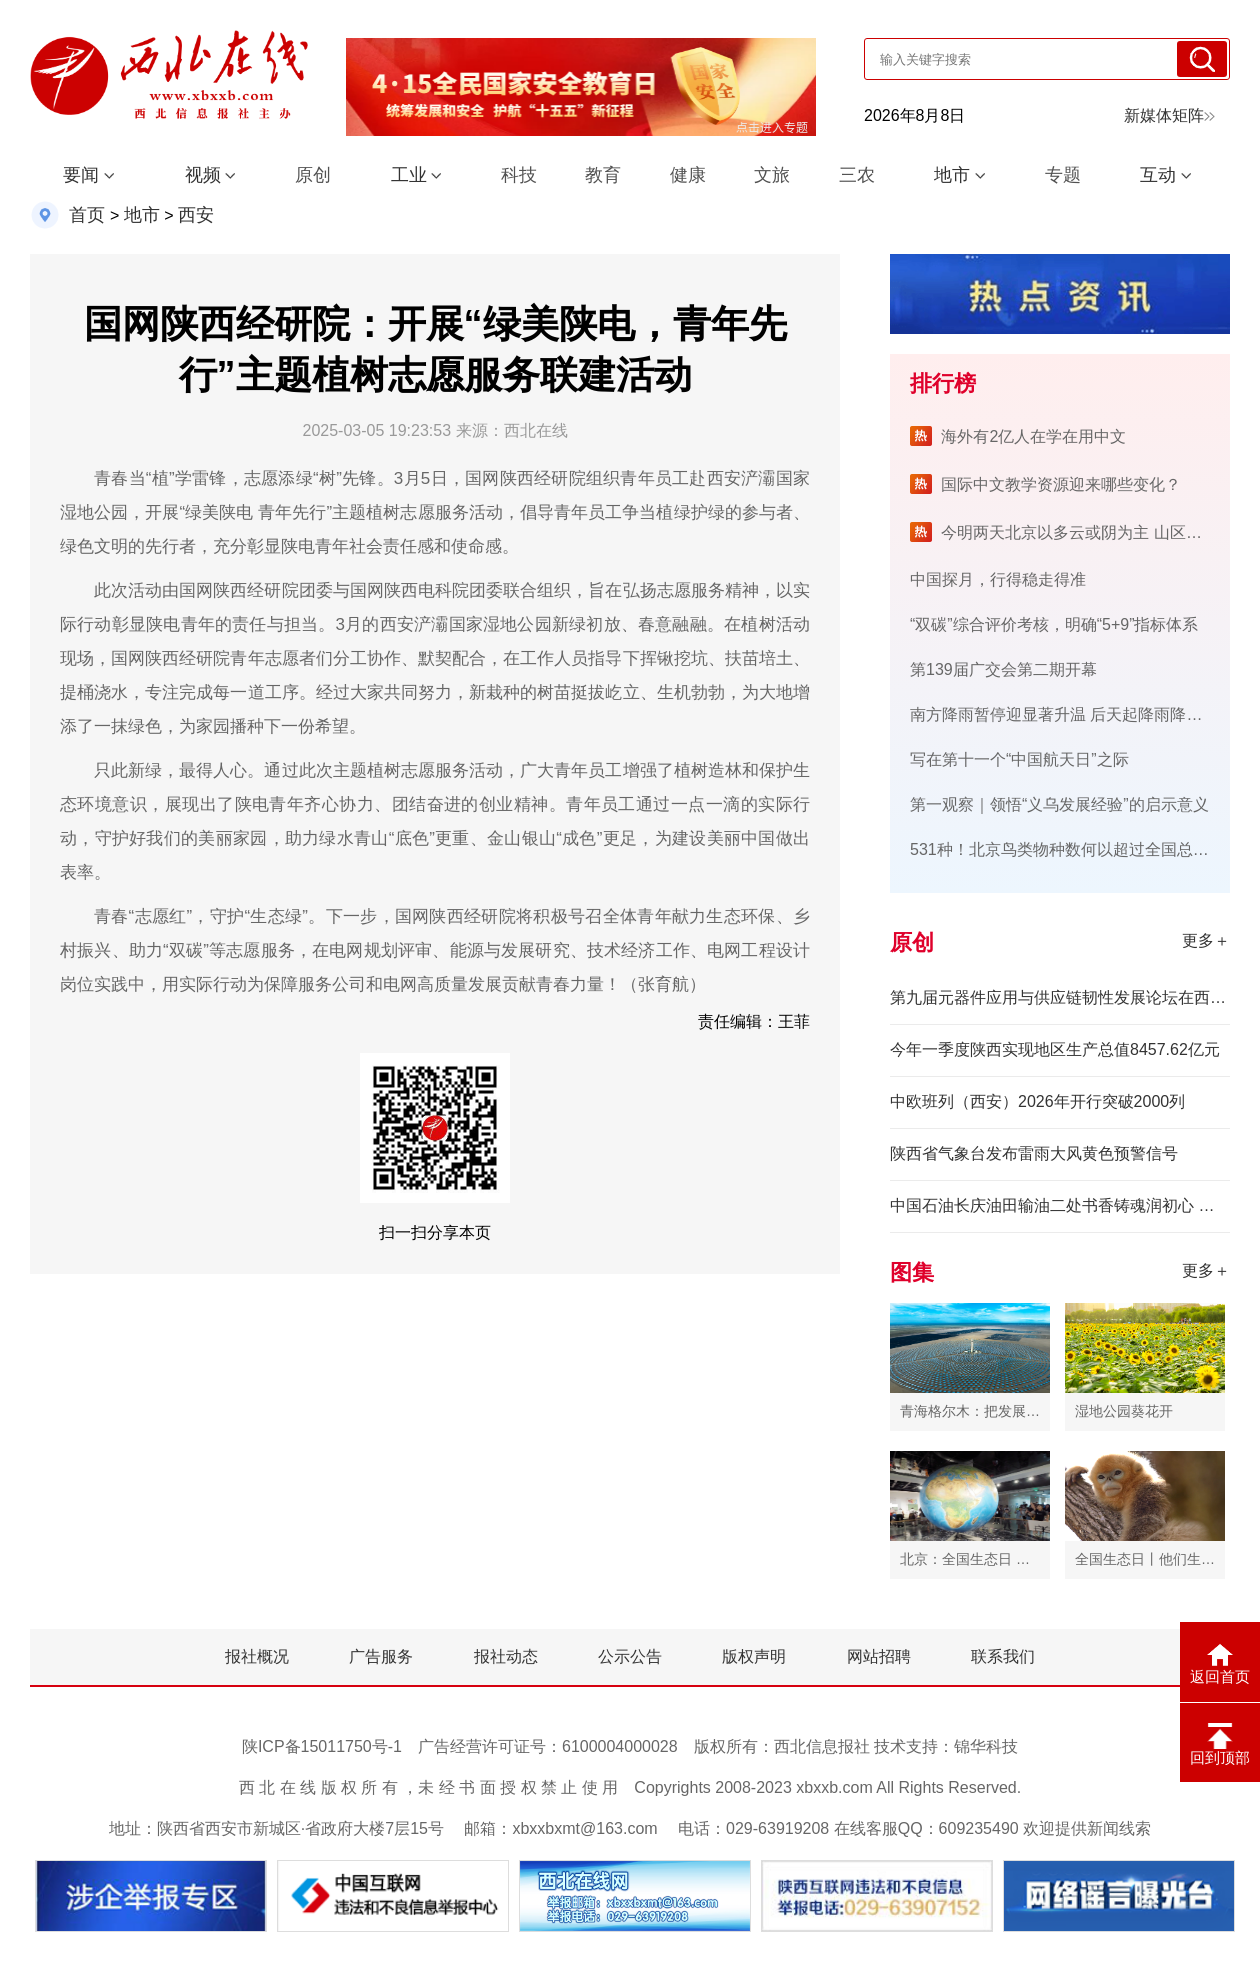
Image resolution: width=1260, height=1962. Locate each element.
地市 (952, 175)
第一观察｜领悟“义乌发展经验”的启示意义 (1059, 804)
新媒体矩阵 (1169, 115)
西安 (196, 215)
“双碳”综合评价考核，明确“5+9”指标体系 (1054, 624)
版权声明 (754, 1656)
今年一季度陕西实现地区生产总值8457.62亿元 (1055, 1049)
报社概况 (257, 1656)
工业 (409, 175)
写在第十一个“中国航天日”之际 (1019, 759)
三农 (857, 175)
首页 (87, 215)
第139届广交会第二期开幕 (1003, 669)
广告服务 (381, 1656)
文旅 (772, 175)
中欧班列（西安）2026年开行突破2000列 (1037, 1101)
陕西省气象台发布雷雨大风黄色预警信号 (1034, 1153)
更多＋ (1206, 940)
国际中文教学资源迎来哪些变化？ (1061, 484)
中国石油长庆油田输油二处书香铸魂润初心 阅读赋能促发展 (1060, 1205)
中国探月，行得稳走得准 (998, 579)
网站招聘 (879, 1656)
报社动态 (506, 1656)
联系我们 (1003, 1656)
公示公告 (630, 1656)
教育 (603, 175)
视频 (203, 175)
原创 (313, 175)
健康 (688, 175)
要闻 (81, 175)
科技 (519, 175)
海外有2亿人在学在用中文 (1033, 436)
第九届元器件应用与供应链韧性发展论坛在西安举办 (1060, 997)
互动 (1158, 175)
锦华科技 (986, 1746)
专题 (1063, 175)
